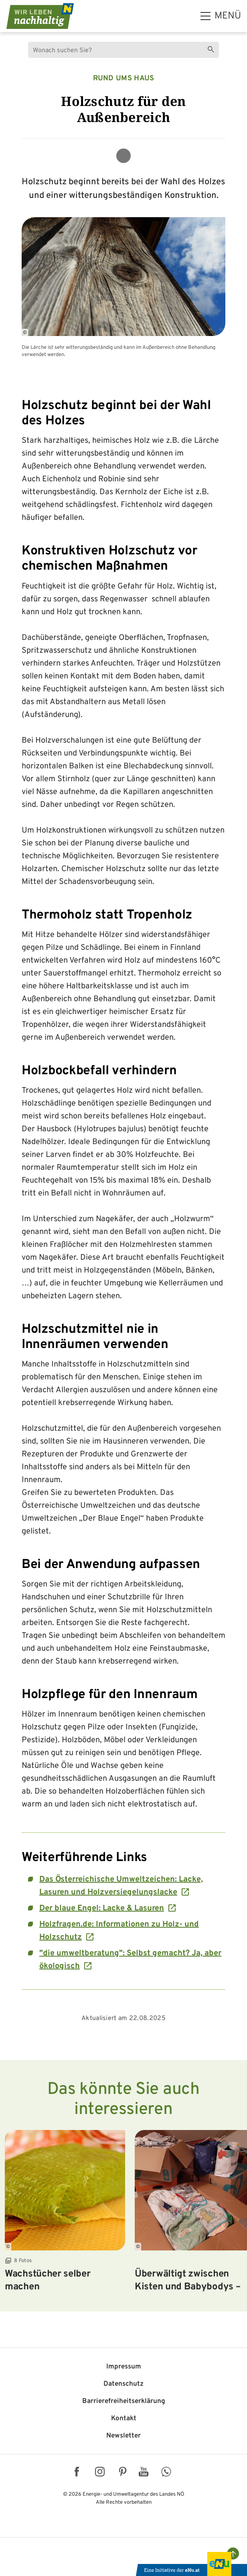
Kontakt (123, 2418)
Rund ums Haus (123, 78)
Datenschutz (123, 2384)
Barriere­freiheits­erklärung (123, 2401)
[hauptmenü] (220, 16)
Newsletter (123, 2435)
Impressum (123, 2366)
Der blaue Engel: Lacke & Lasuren (101, 1908)
